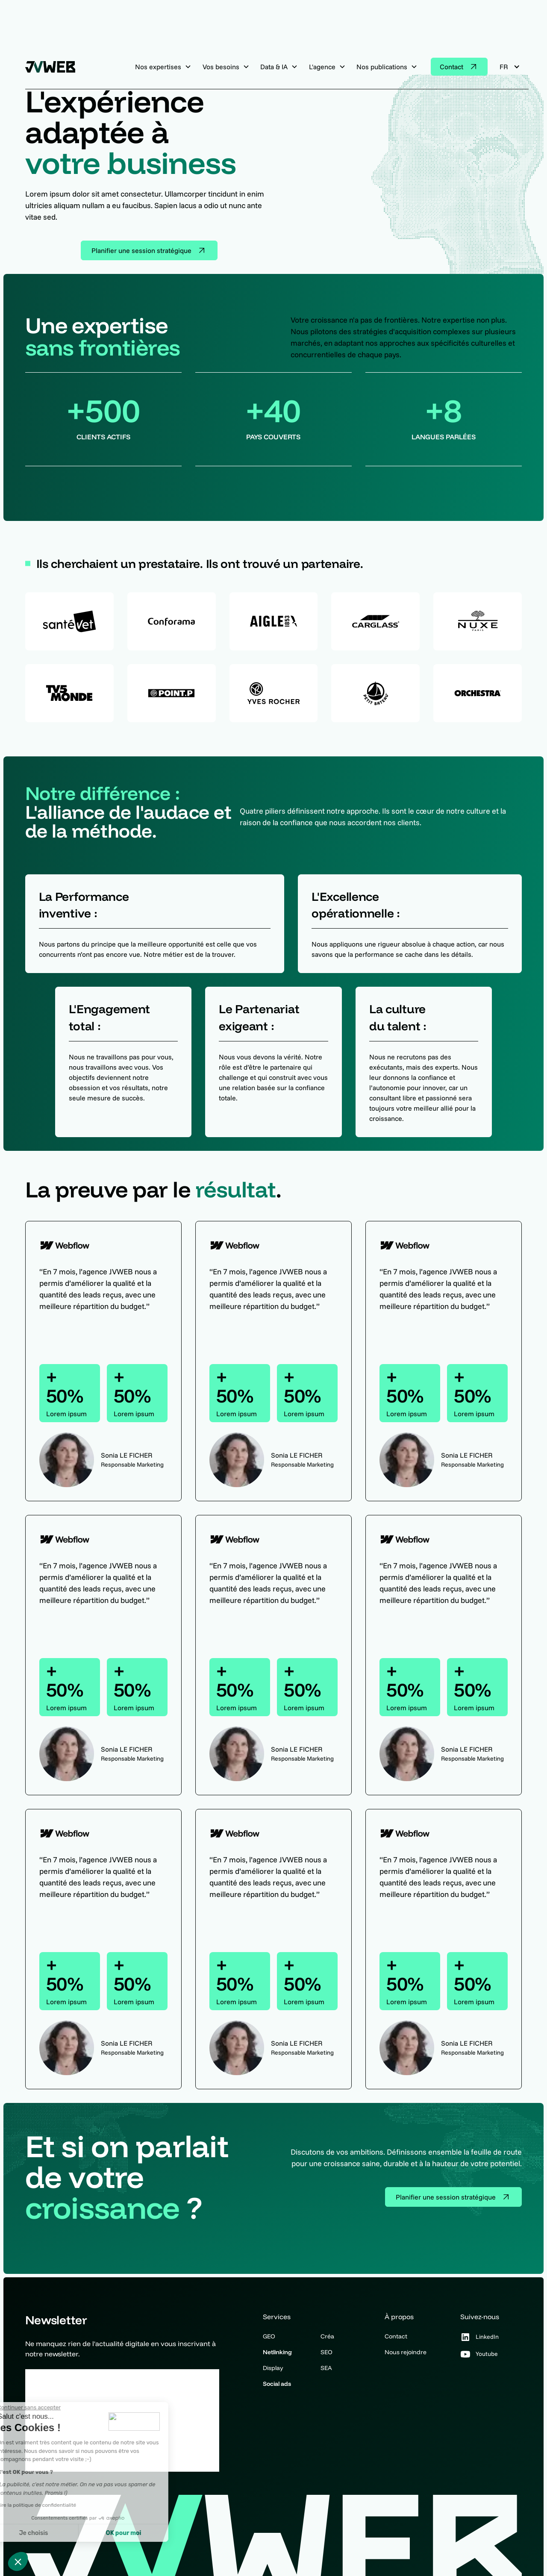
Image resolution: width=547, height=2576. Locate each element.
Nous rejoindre (405, 2352)
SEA (326, 2368)
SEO (326, 2352)
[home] (53, 66)
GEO (269, 2336)
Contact (396, 2336)
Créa (327, 2336)
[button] (18, 2561)
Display (273, 2368)
